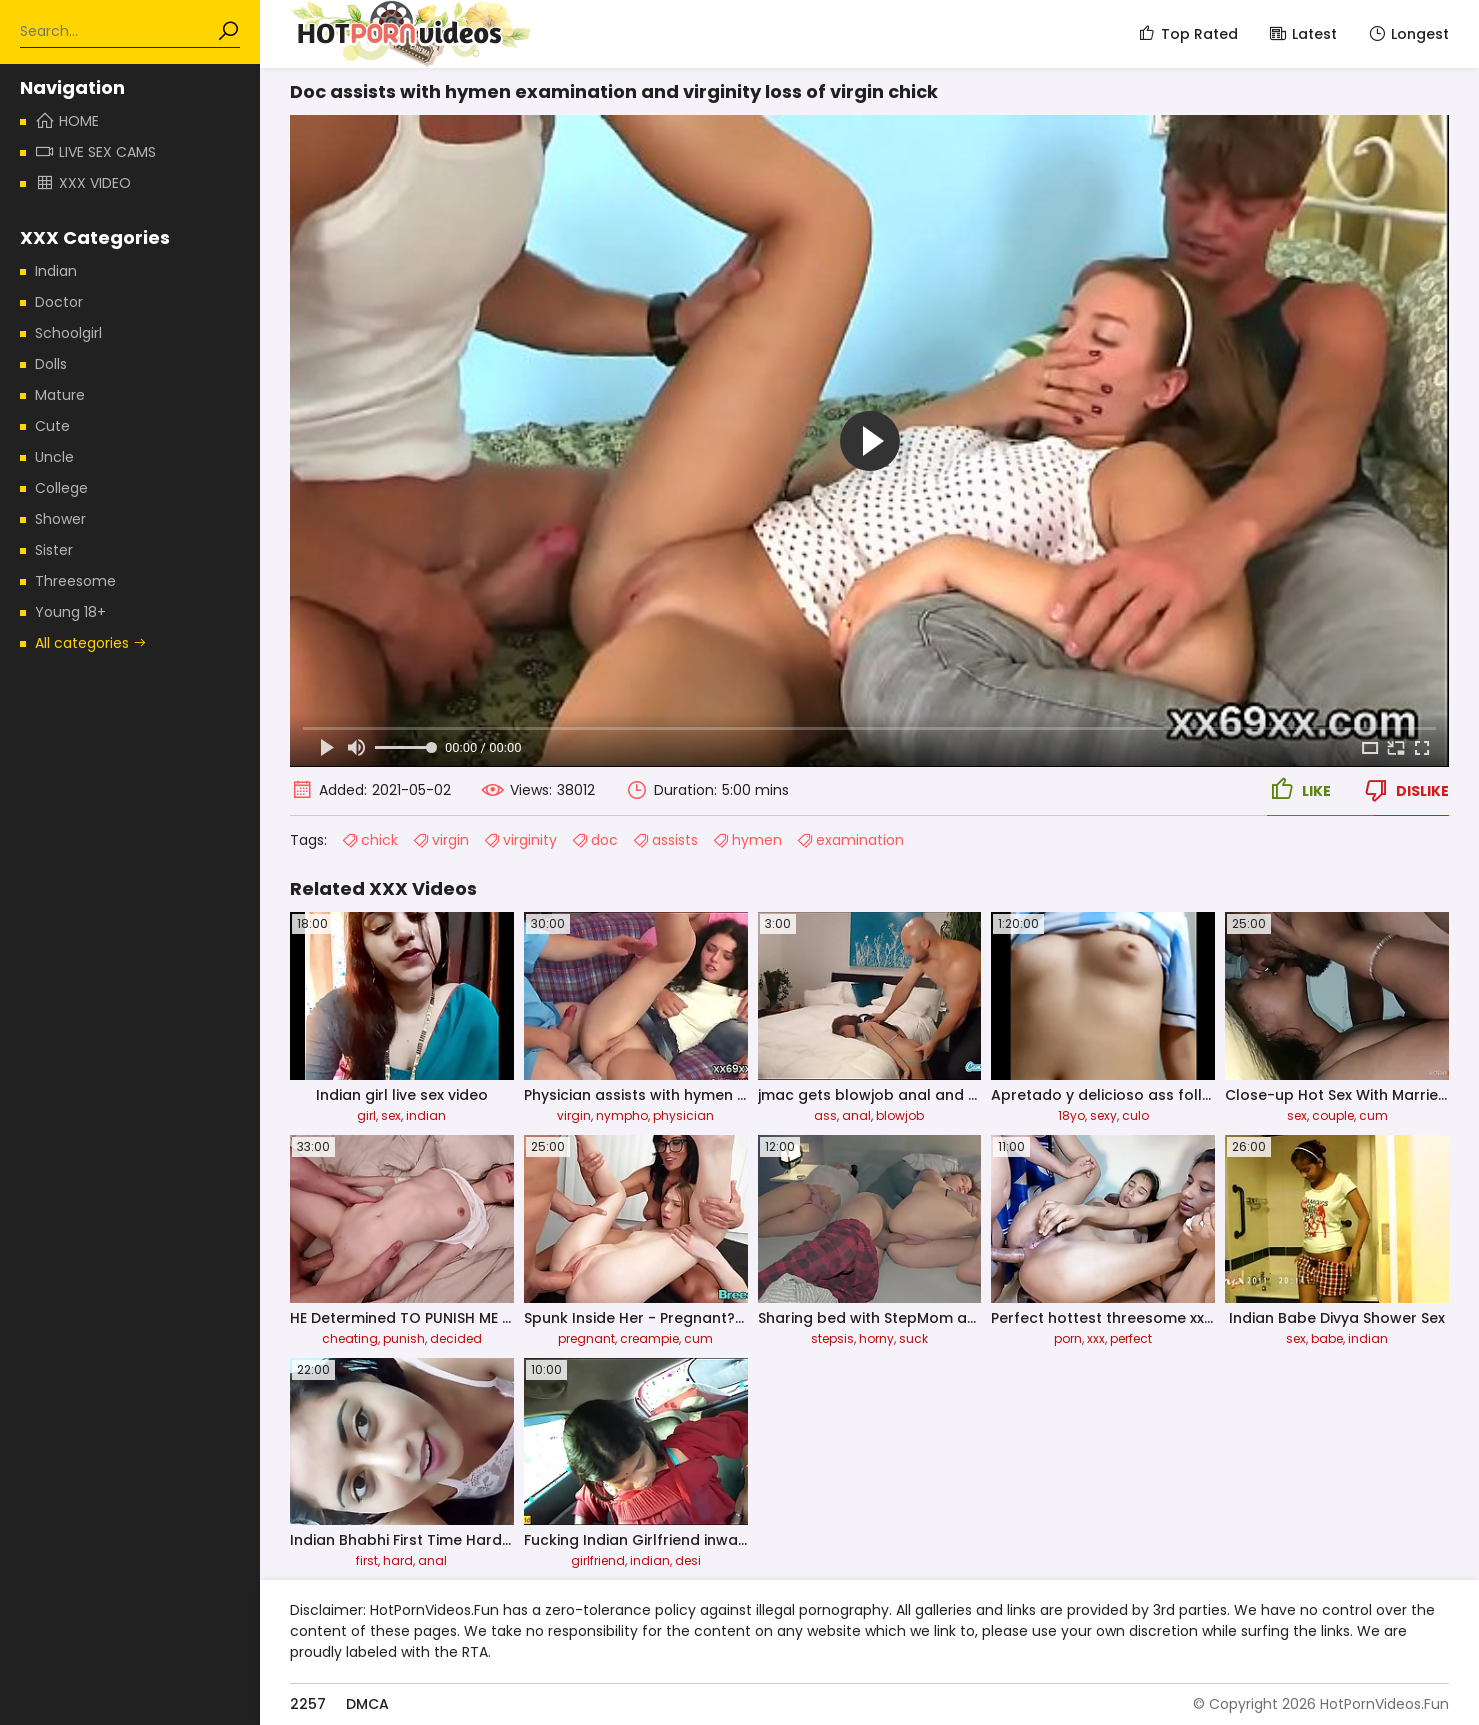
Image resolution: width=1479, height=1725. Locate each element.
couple (1333, 1115)
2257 (308, 1704)
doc (594, 840)
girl (366, 1115)
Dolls (51, 364)
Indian (56, 271)
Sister (54, 550)
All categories (91, 643)
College (61, 488)
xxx (1096, 1338)
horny (876, 1338)
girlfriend (598, 1560)
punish (404, 1338)
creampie (649, 1338)
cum (1373, 1115)
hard (398, 1560)
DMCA (367, 1704)
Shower (60, 519)
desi (688, 1560)
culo (1135, 1115)
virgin (440, 840)
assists (665, 840)
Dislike (1405, 790)
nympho (622, 1115)
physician (683, 1115)
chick (369, 840)
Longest (1408, 34)
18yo (1071, 1115)
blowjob (900, 1115)
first (367, 1560)
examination (850, 840)
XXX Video (83, 183)
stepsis (832, 1338)
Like (1299, 790)
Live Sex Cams (95, 152)
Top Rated (1187, 34)
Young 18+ (70, 612)
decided (456, 1338)
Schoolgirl (68, 333)
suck (913, 1338)
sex (391, 1115)
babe (1327, 1338)
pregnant (586, 1338)
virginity (520, 840)
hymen (747, 840)
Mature (60, 395)
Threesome (75, 581)
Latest (1302, 34)
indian (426, 1115)
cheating (350, 1338)
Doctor (59, 302)
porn (1068, 1338)
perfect (1131, 1338)
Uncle (54, 457)
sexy (1103, 1115)
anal (856, 1115)
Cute (52, 426)
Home (67, 121)
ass (825, 1115)
